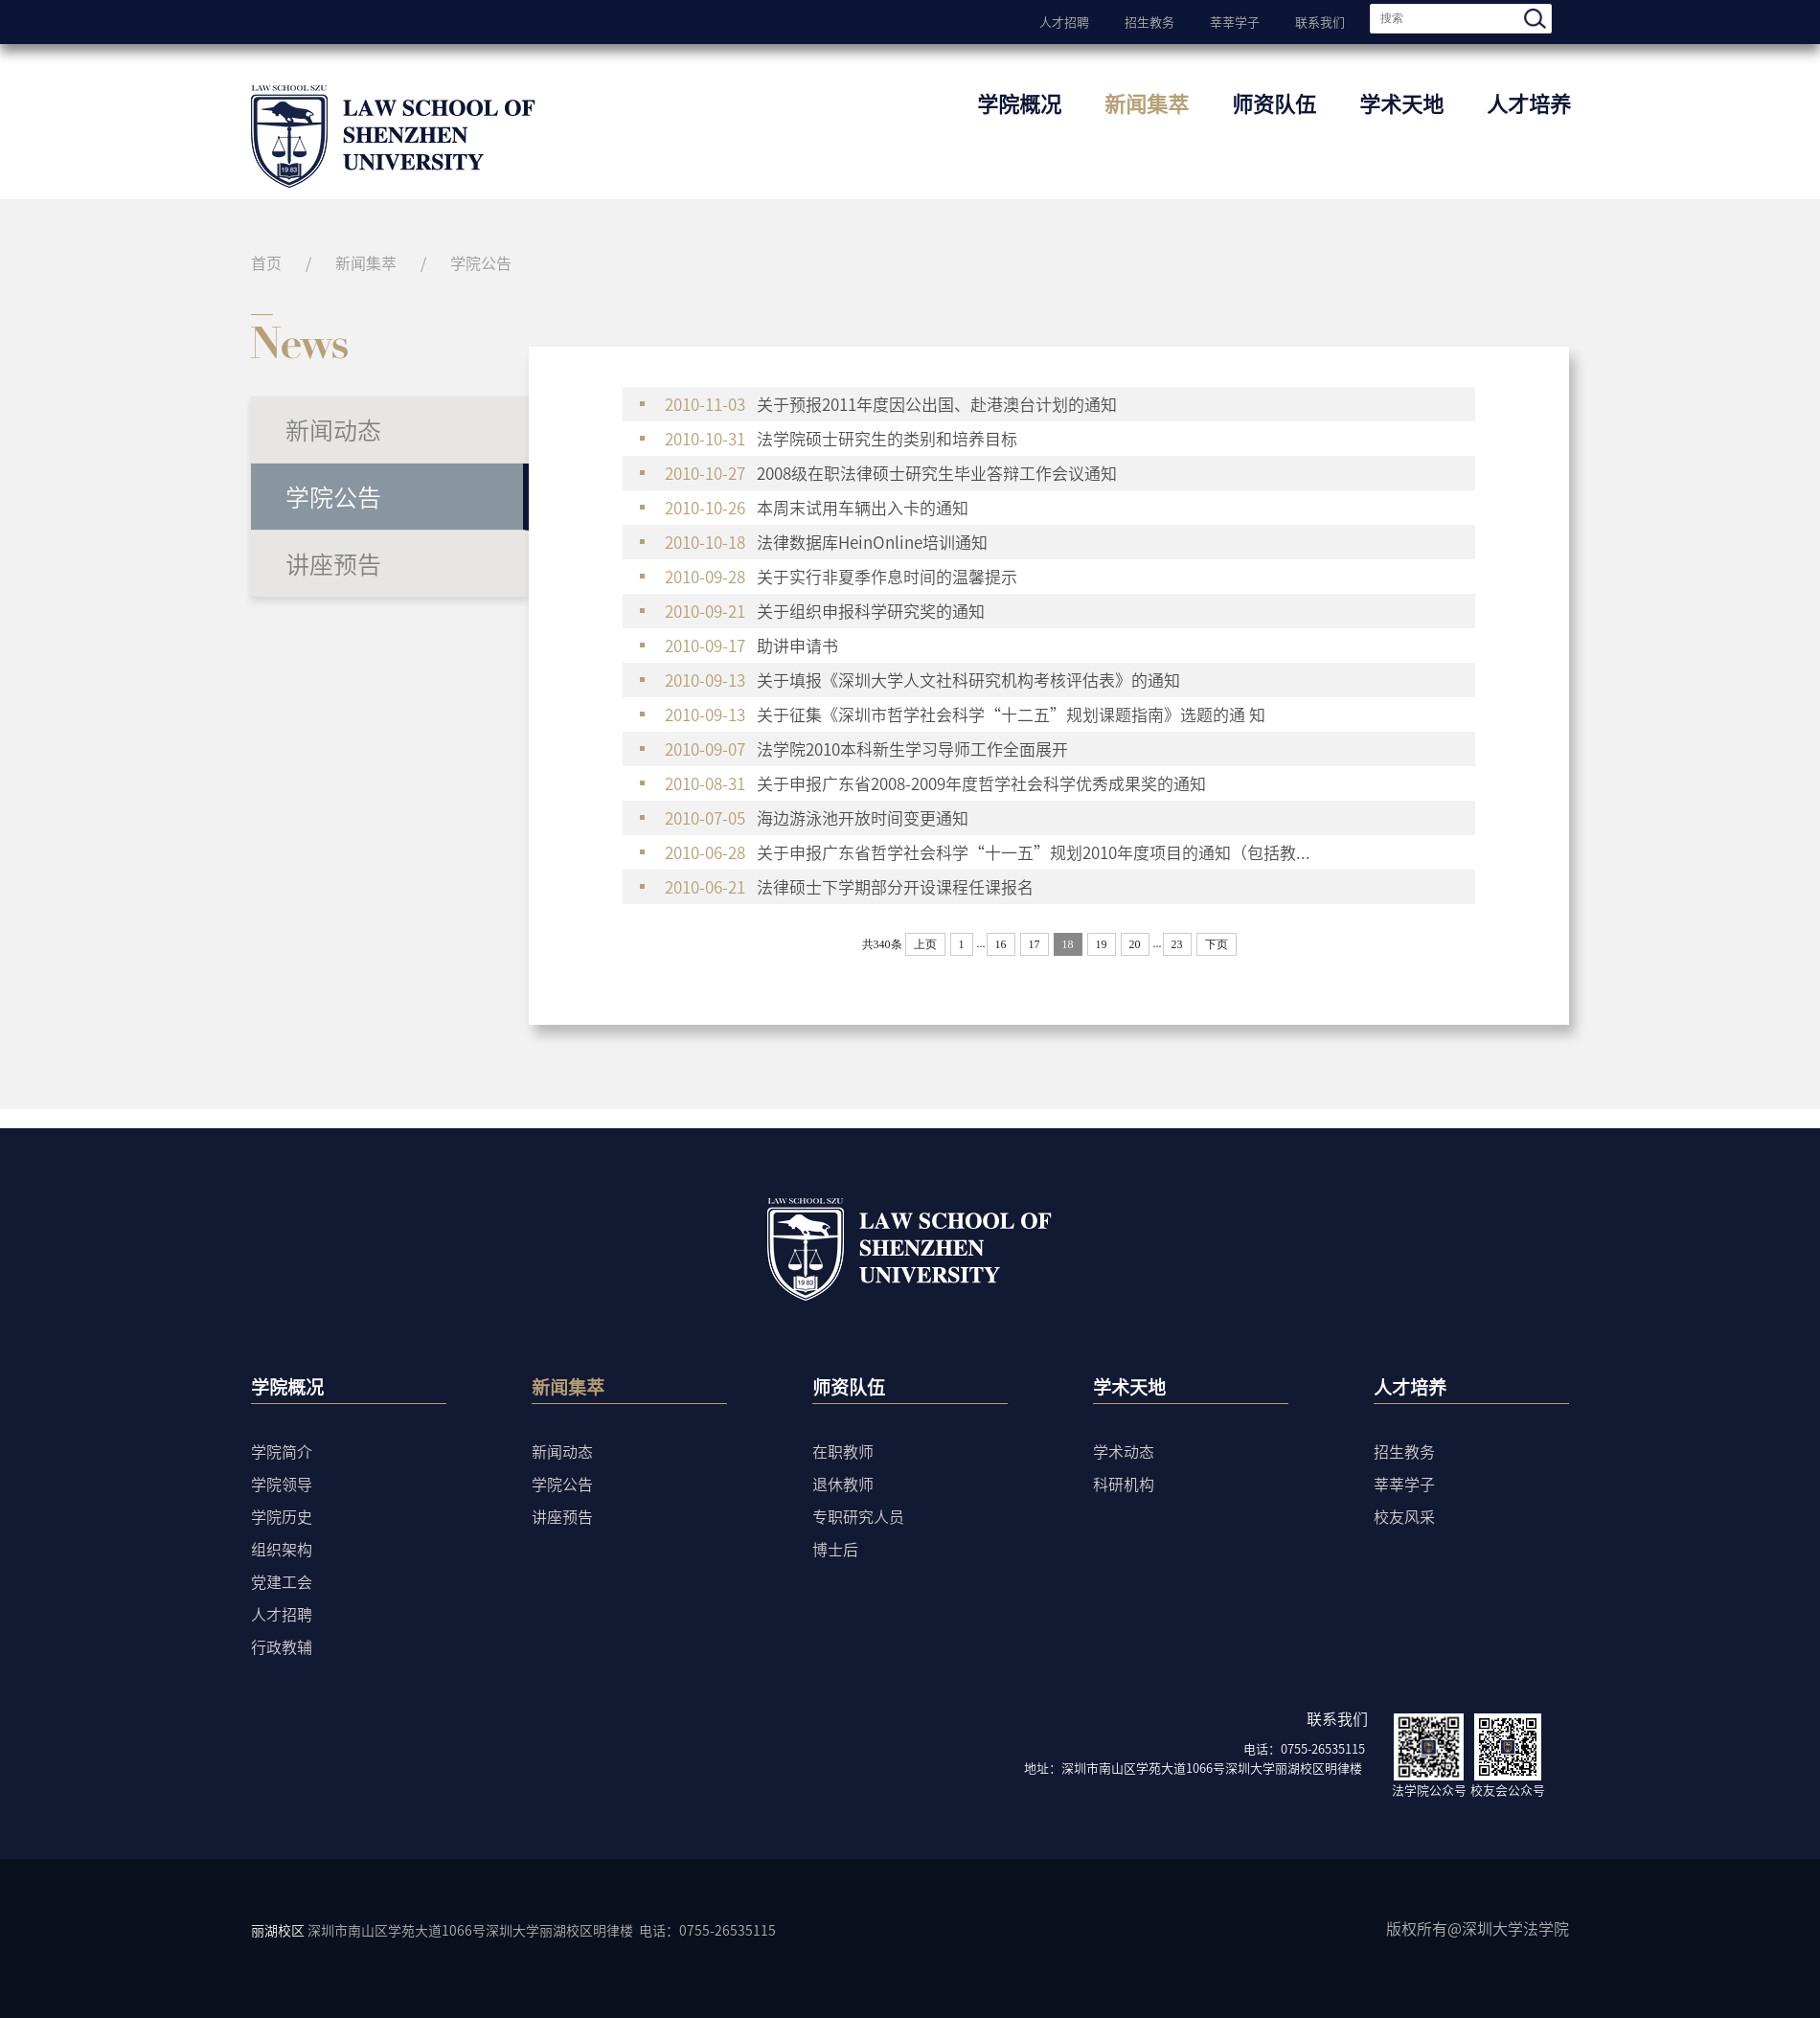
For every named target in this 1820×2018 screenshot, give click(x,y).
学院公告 (481, 262)
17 (1034, 944)
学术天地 (1401, 103)
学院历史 (281, 1516)
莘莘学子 (1235, 20)
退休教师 (843, 1483)
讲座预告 (333, 563)
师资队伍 (1274, 103)
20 (1135, 944)
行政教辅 (281, 1646)
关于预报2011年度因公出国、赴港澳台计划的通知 (891, 404)
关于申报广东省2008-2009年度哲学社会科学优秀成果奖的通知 (935, 783)
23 (1177, 944)
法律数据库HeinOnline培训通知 (826, 542)
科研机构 (1123, 1483)
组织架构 (281, 1548)
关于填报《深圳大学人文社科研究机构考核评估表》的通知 (922, 680)
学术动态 (1123, 1451)
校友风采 (1404, 1516)
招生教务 (1149, 20)
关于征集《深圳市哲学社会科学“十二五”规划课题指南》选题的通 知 (965, 714)
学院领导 (281, 1483)
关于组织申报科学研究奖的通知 (825, 611)
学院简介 (281, 1451)
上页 (925, 944)
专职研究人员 (858, 1516)
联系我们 (1320, 20)
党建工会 (281, 1581)
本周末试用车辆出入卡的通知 (816, 507)
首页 (266, 262)
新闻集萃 (1146, 103)
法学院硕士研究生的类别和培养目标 (849, 438)
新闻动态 (333, 429)
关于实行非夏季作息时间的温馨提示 (841, 576)
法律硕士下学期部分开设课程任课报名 (849, 887)
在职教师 (843, 1451)
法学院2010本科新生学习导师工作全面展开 (866, 749)
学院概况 (1019, 103)
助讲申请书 (751, 645)
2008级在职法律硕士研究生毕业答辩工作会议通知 (891, 473)
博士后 (835, 1548)
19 (1101, 944)
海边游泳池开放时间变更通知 (816, 818)
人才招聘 (1064, 20)
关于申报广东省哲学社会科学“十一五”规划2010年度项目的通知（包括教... (987, 852)
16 (1001, 944)
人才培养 (1529, 103)
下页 (1216, 944)
